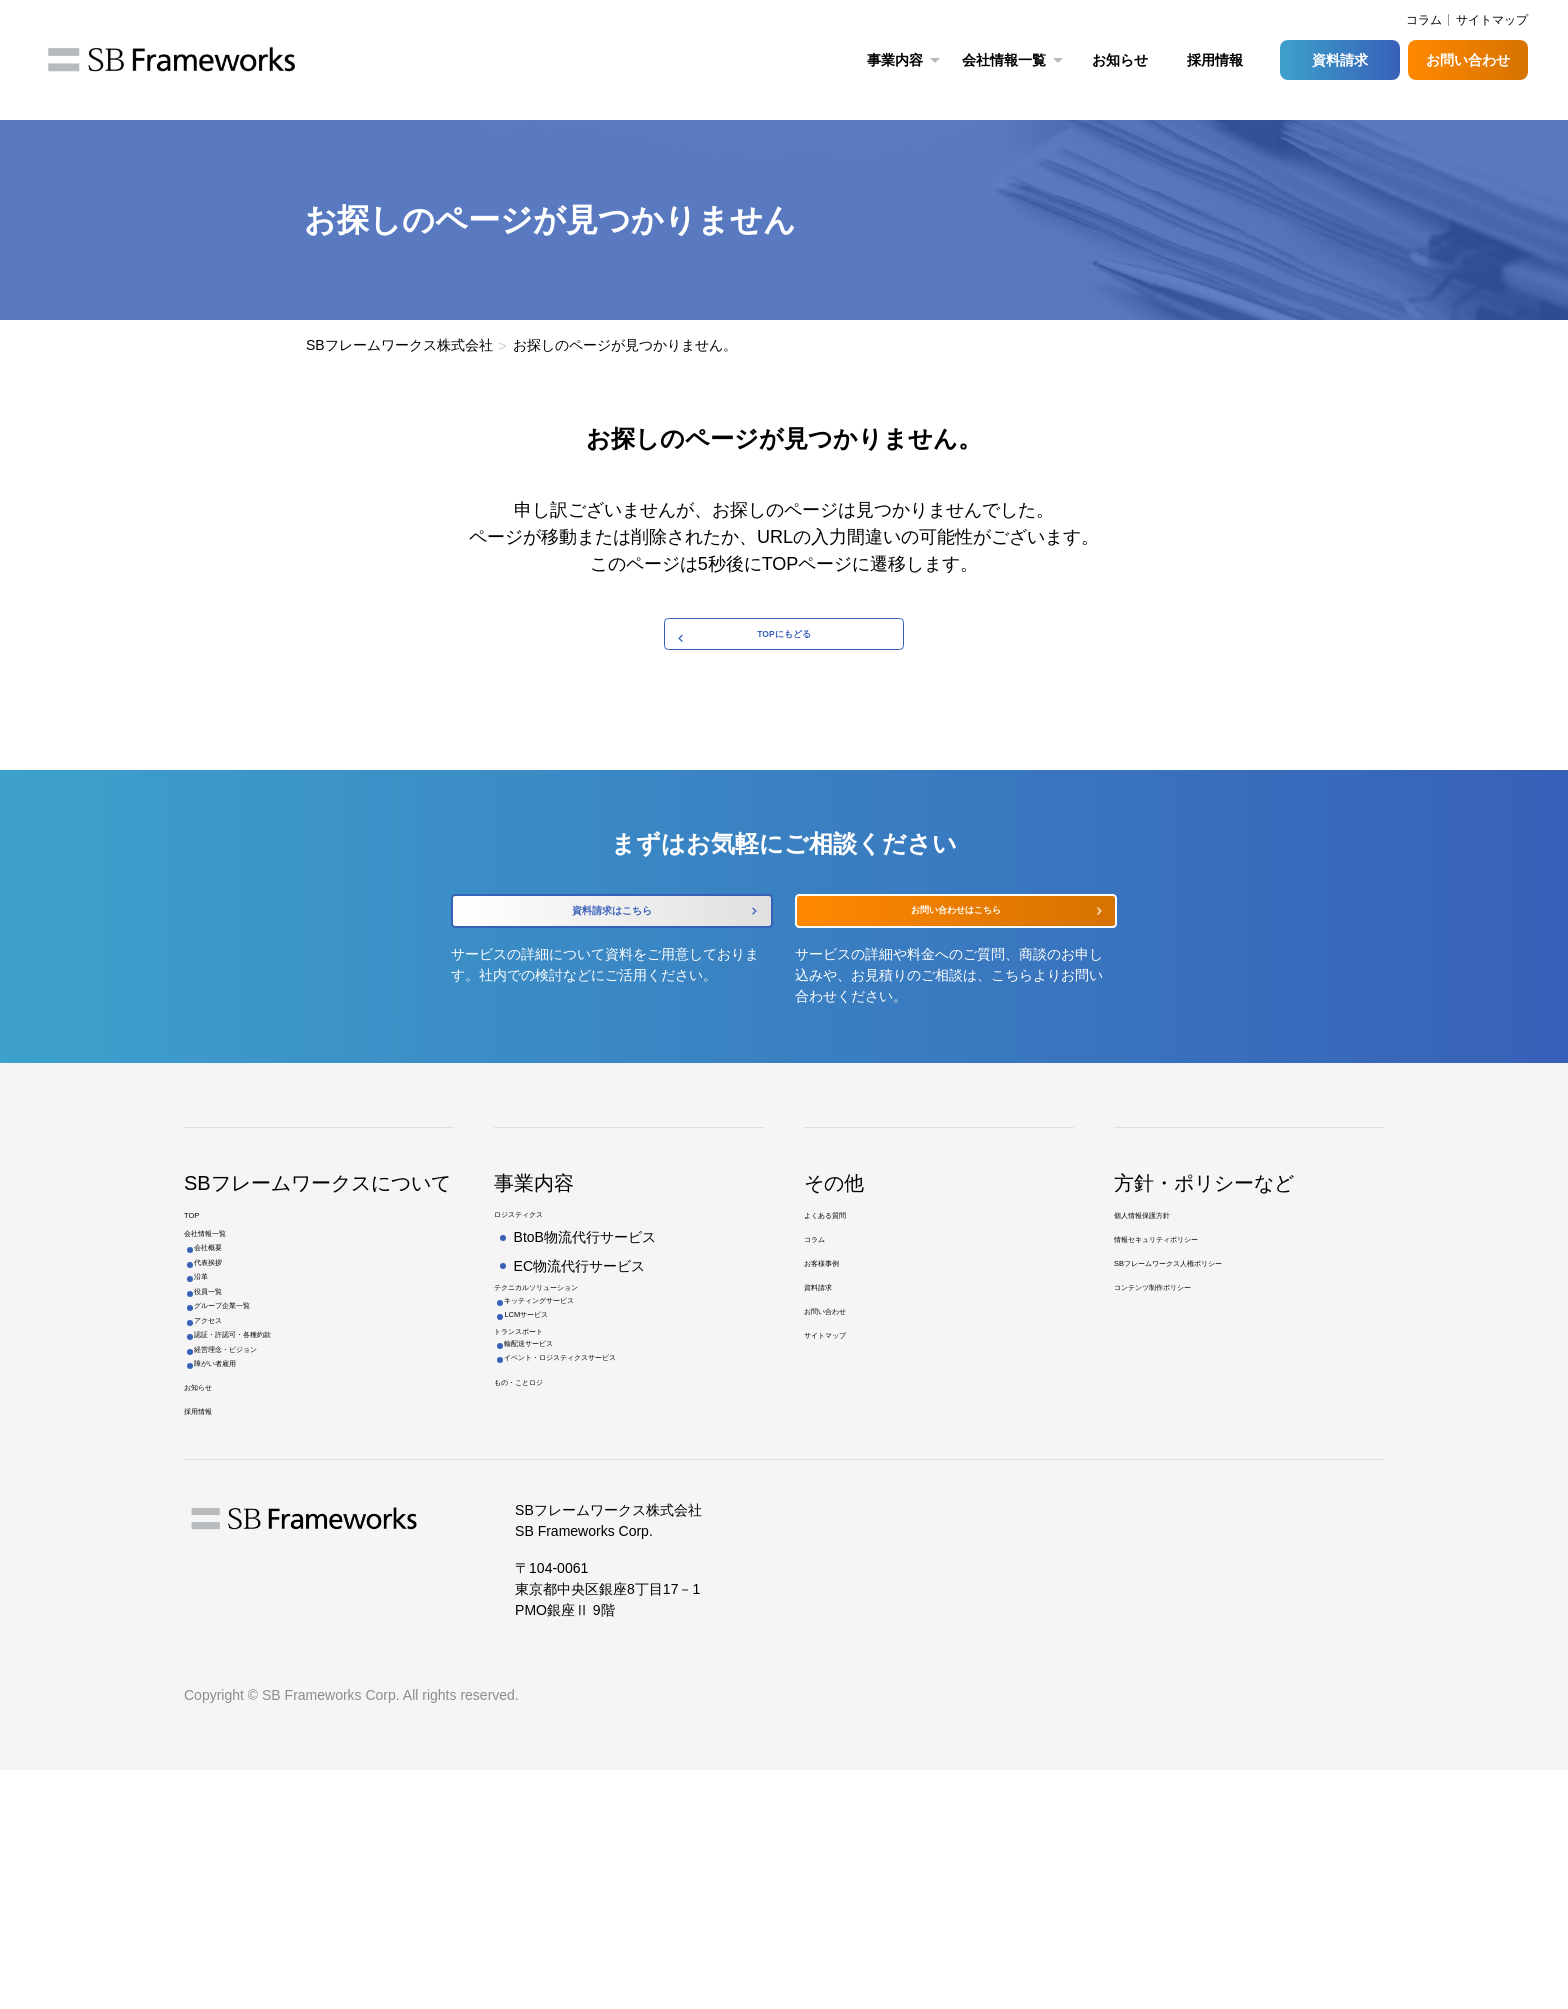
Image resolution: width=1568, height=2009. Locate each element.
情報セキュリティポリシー (1198, 1320)
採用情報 (1215, 60)
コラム (825, 1320)
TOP (198, 1287)
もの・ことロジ (543, 1540)
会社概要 (232, 1348)
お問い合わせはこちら (956, 951)
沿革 (218, 1405)
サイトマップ (1492, 20)
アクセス (232, 1491)
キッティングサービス (584, 1393)
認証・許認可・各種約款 (281, 1519)
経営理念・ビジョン (267, 1548)
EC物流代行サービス (579, 1340)
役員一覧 (232, 1434)
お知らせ (1120, 60)
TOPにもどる (784, 646)
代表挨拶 (232, 1376)
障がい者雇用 (246, 1577)
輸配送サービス (563, 1477)
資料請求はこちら (612, 952)
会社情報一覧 (226, 1320)
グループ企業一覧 (260, 1462)
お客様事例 (839, 1353)
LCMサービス (557, 1422)
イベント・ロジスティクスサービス (626, 1506)
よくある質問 (846, 1287)
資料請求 (1340, 60)
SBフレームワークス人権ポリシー (1221, 1353)
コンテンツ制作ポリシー (1191, 1386)
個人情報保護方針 (1170, 1287)
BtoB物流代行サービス (585, 1312)
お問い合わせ (1468, 60)
